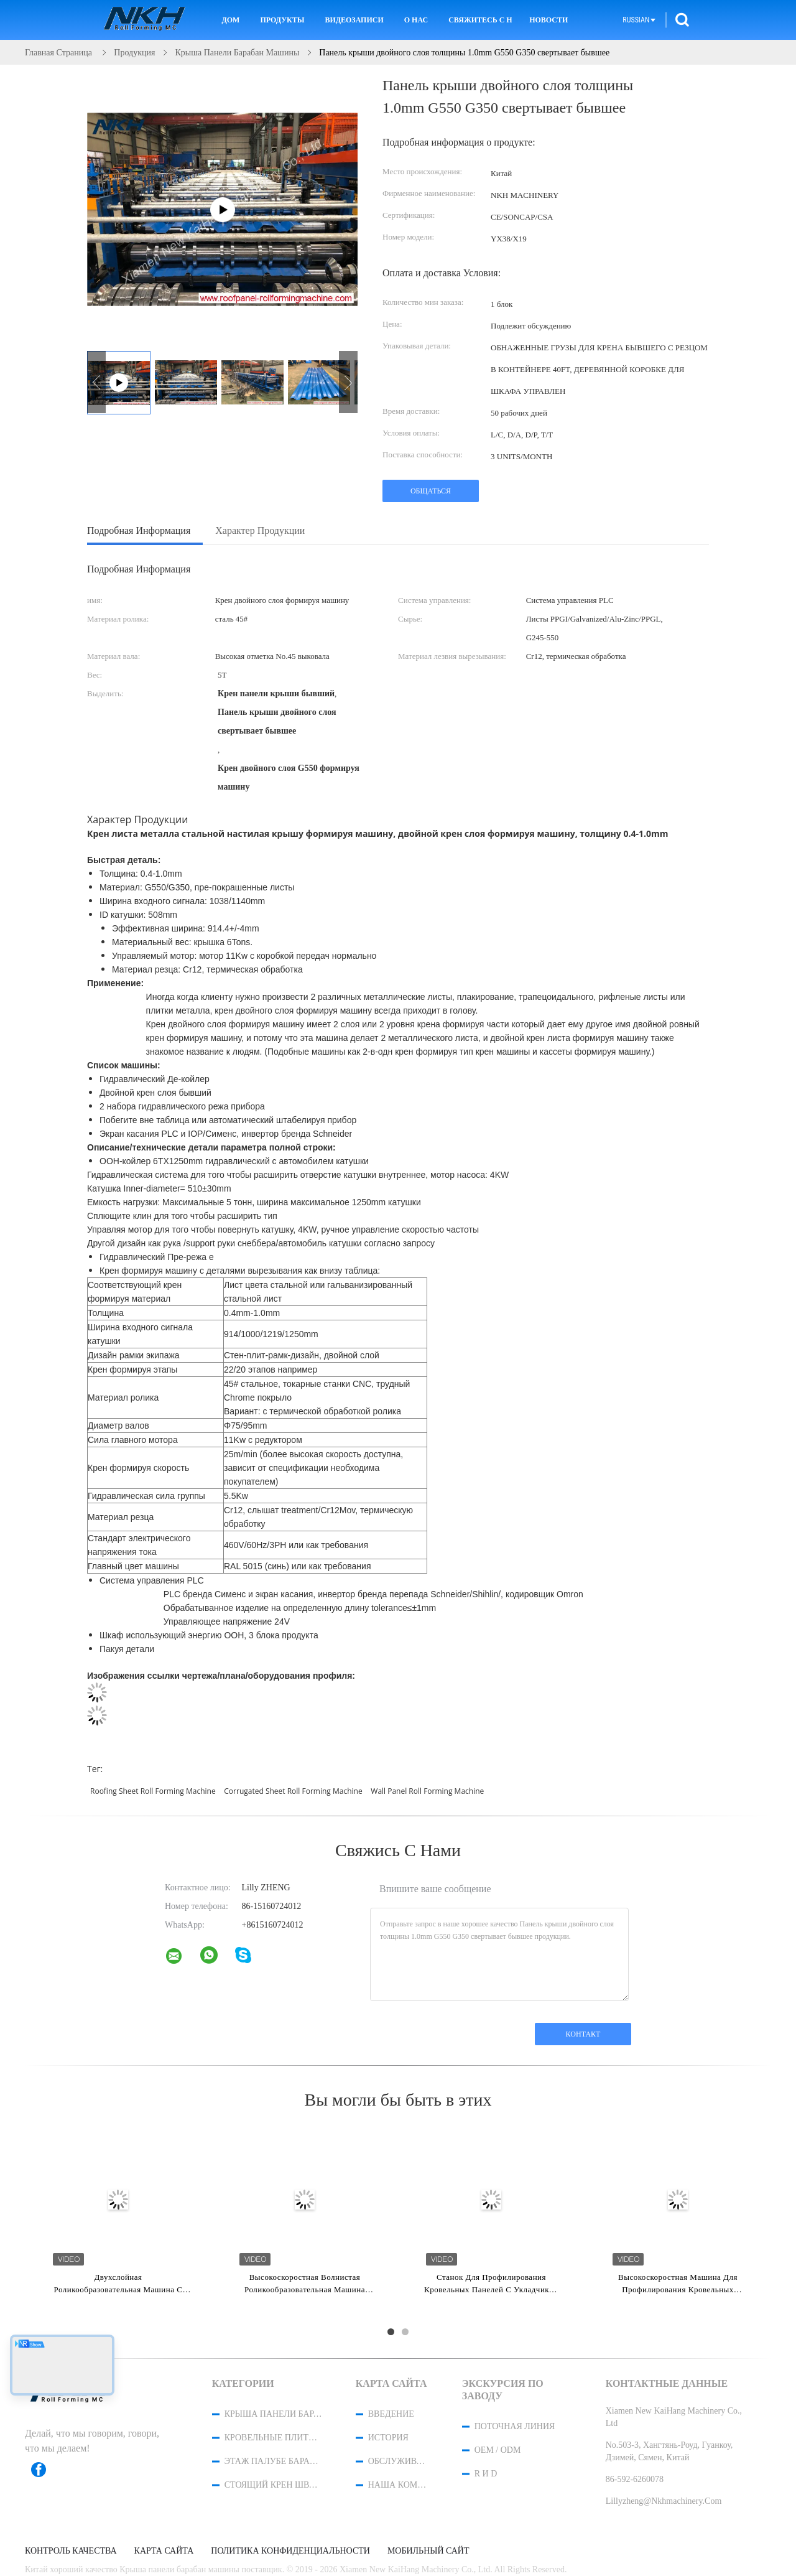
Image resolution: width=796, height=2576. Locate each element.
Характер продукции (260, 530)
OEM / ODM (497, 2450)
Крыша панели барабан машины (273, 2414)
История (388, 2437)
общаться (430, 491)
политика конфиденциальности (290, 2551)
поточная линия (514, 2426)
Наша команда (398, 2485)
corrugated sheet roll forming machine (293, 1791)
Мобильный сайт (428, 2551)
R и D (485, 2473)
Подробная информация (138, 530)
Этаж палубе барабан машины (273, 2461)
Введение (391, 2414)
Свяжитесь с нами (480, 20)
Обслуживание (398, 2461)
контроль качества (71, 2551)
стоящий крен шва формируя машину (273, 2485)
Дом (230, 20)
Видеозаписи (354, 20)
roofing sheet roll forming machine (153, 1791)
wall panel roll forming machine (427, 1791)
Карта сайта (164, 2551)
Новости (548, 20)
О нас (416, 20)
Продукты (282, 20)
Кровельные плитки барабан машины (273, 2437)
